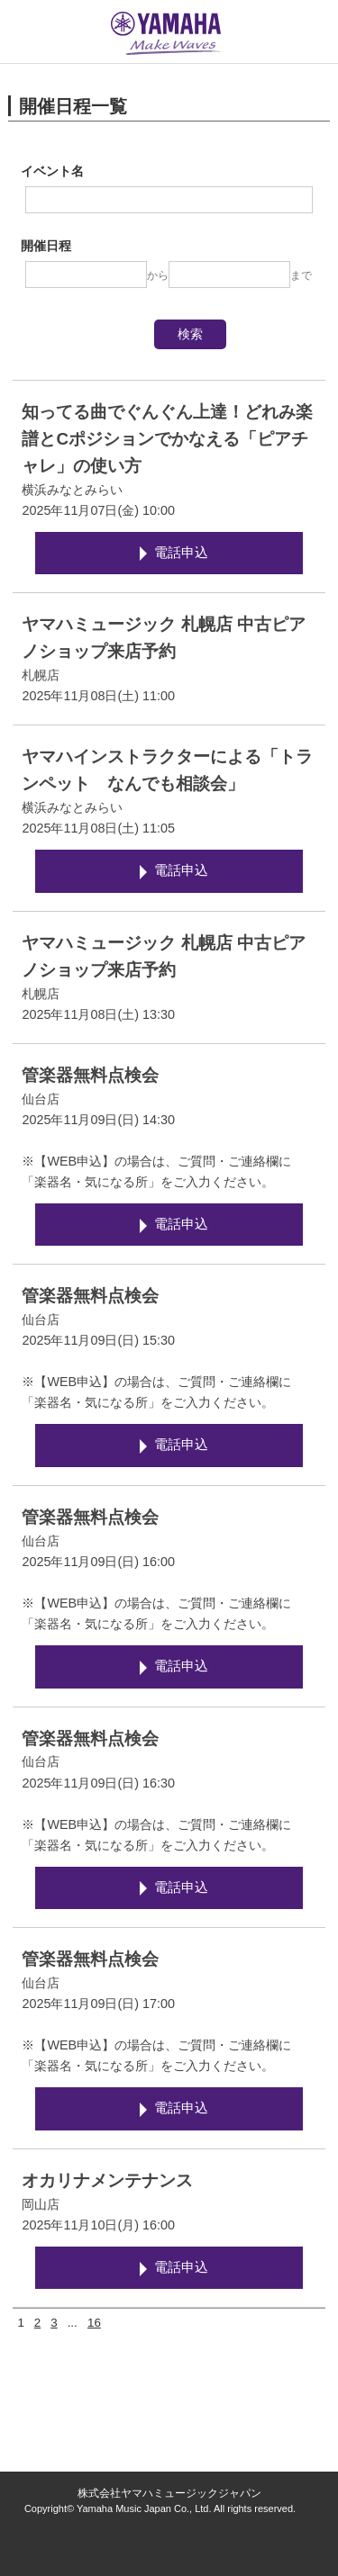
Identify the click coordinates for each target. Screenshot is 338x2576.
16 (94, 2322)
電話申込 (181, 552)
